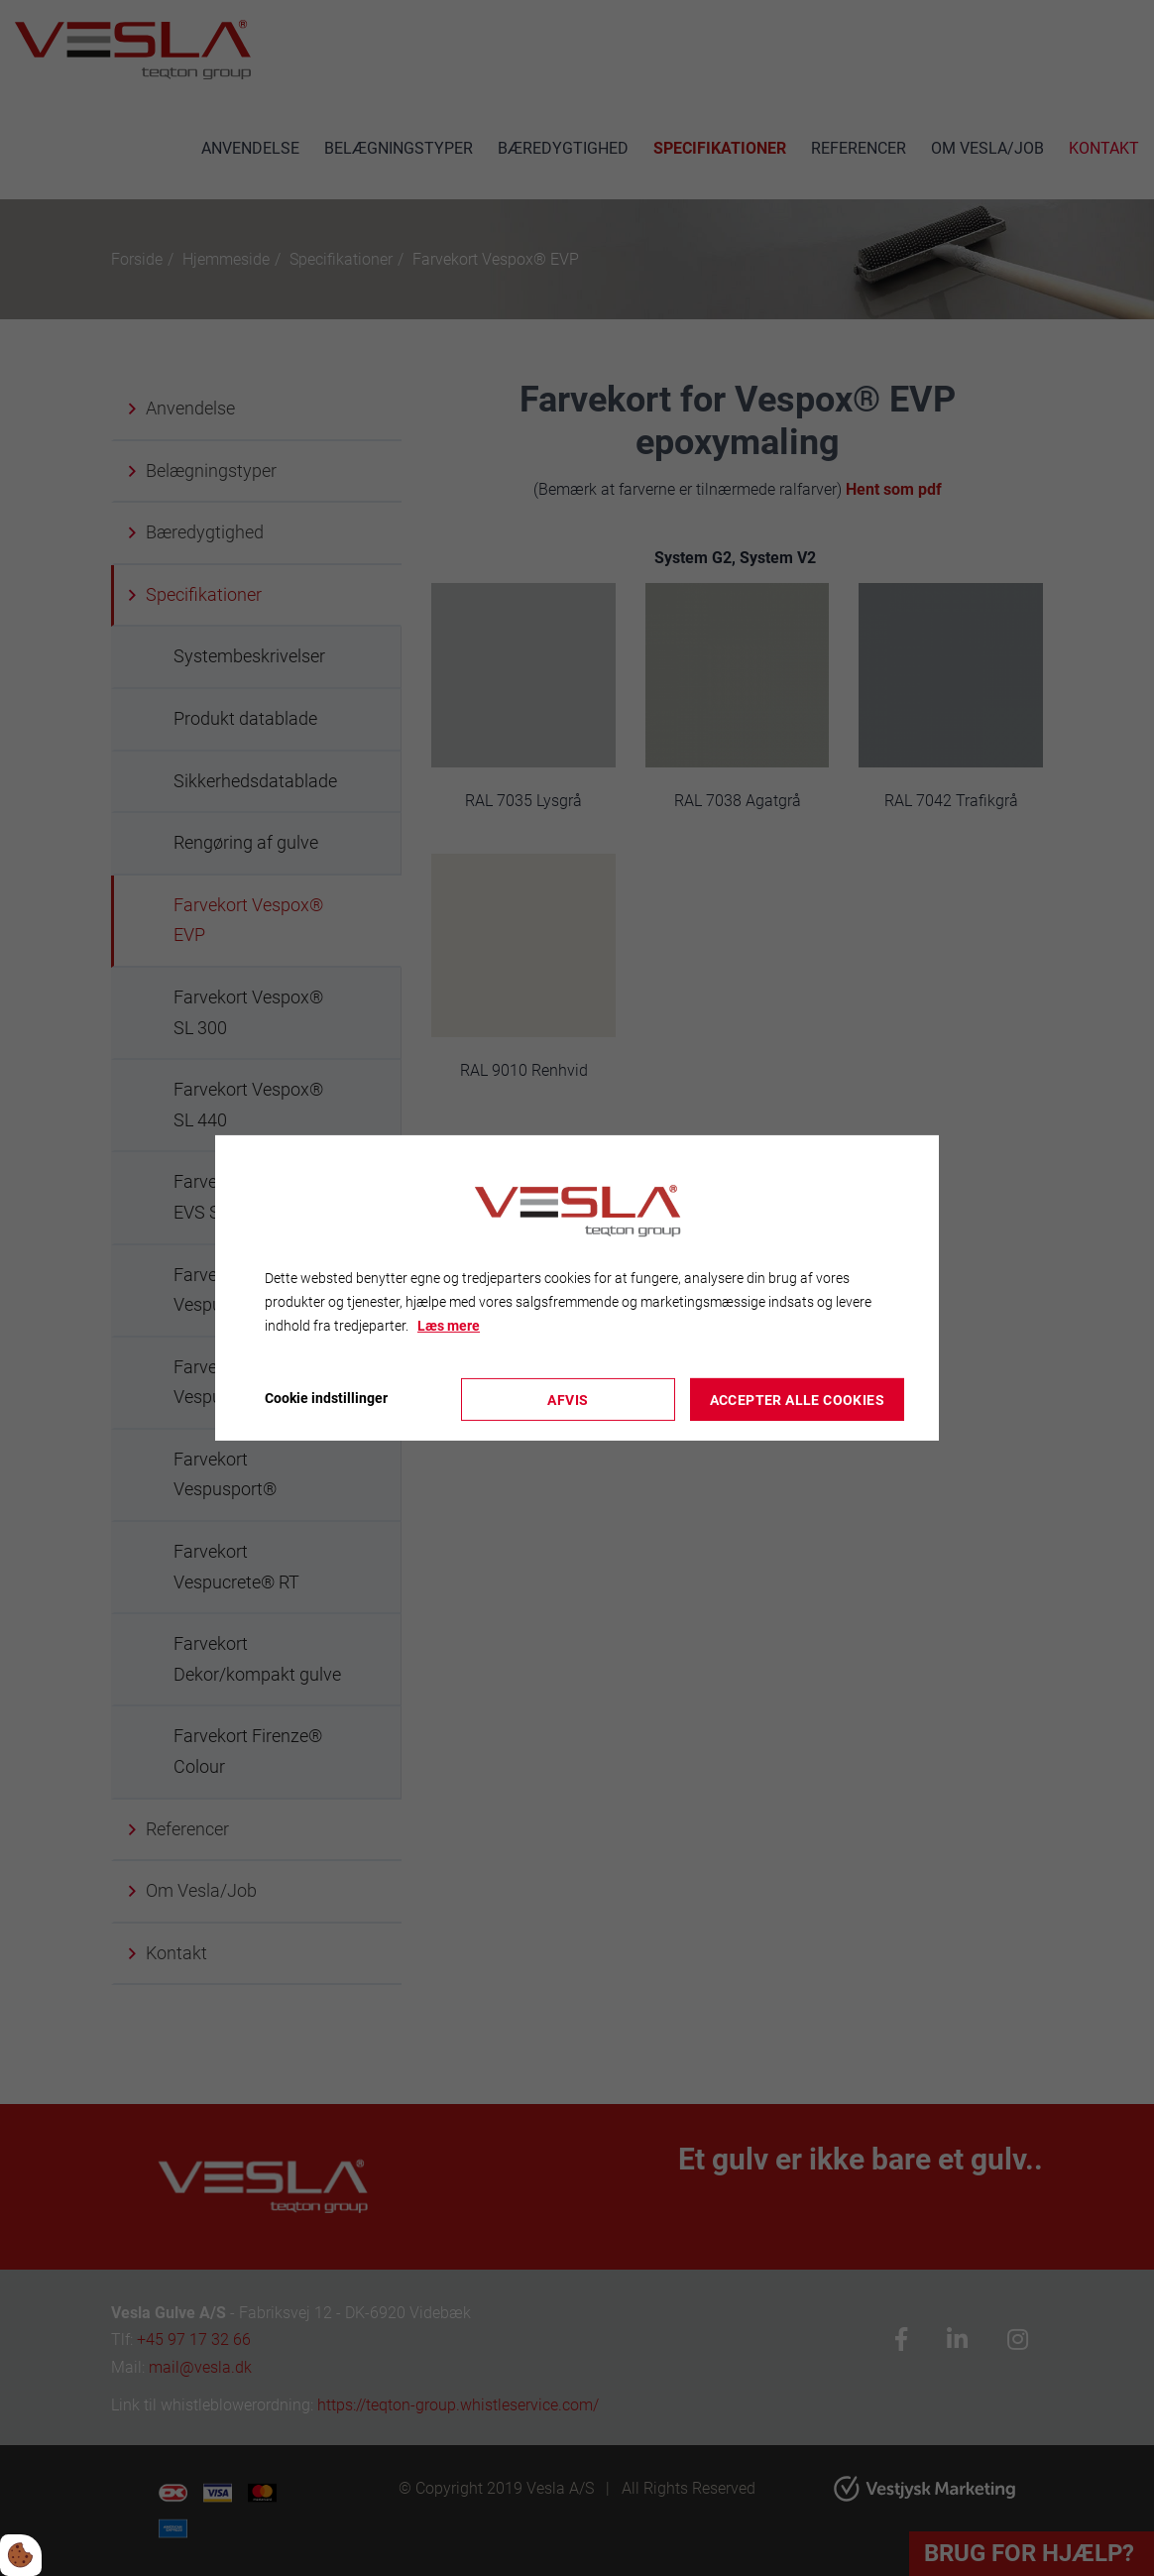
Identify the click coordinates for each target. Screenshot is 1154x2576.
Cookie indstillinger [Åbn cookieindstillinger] (326, 1398)
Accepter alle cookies (797, 1399)
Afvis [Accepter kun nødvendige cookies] (567, 1399)
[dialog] (577, 1288)
